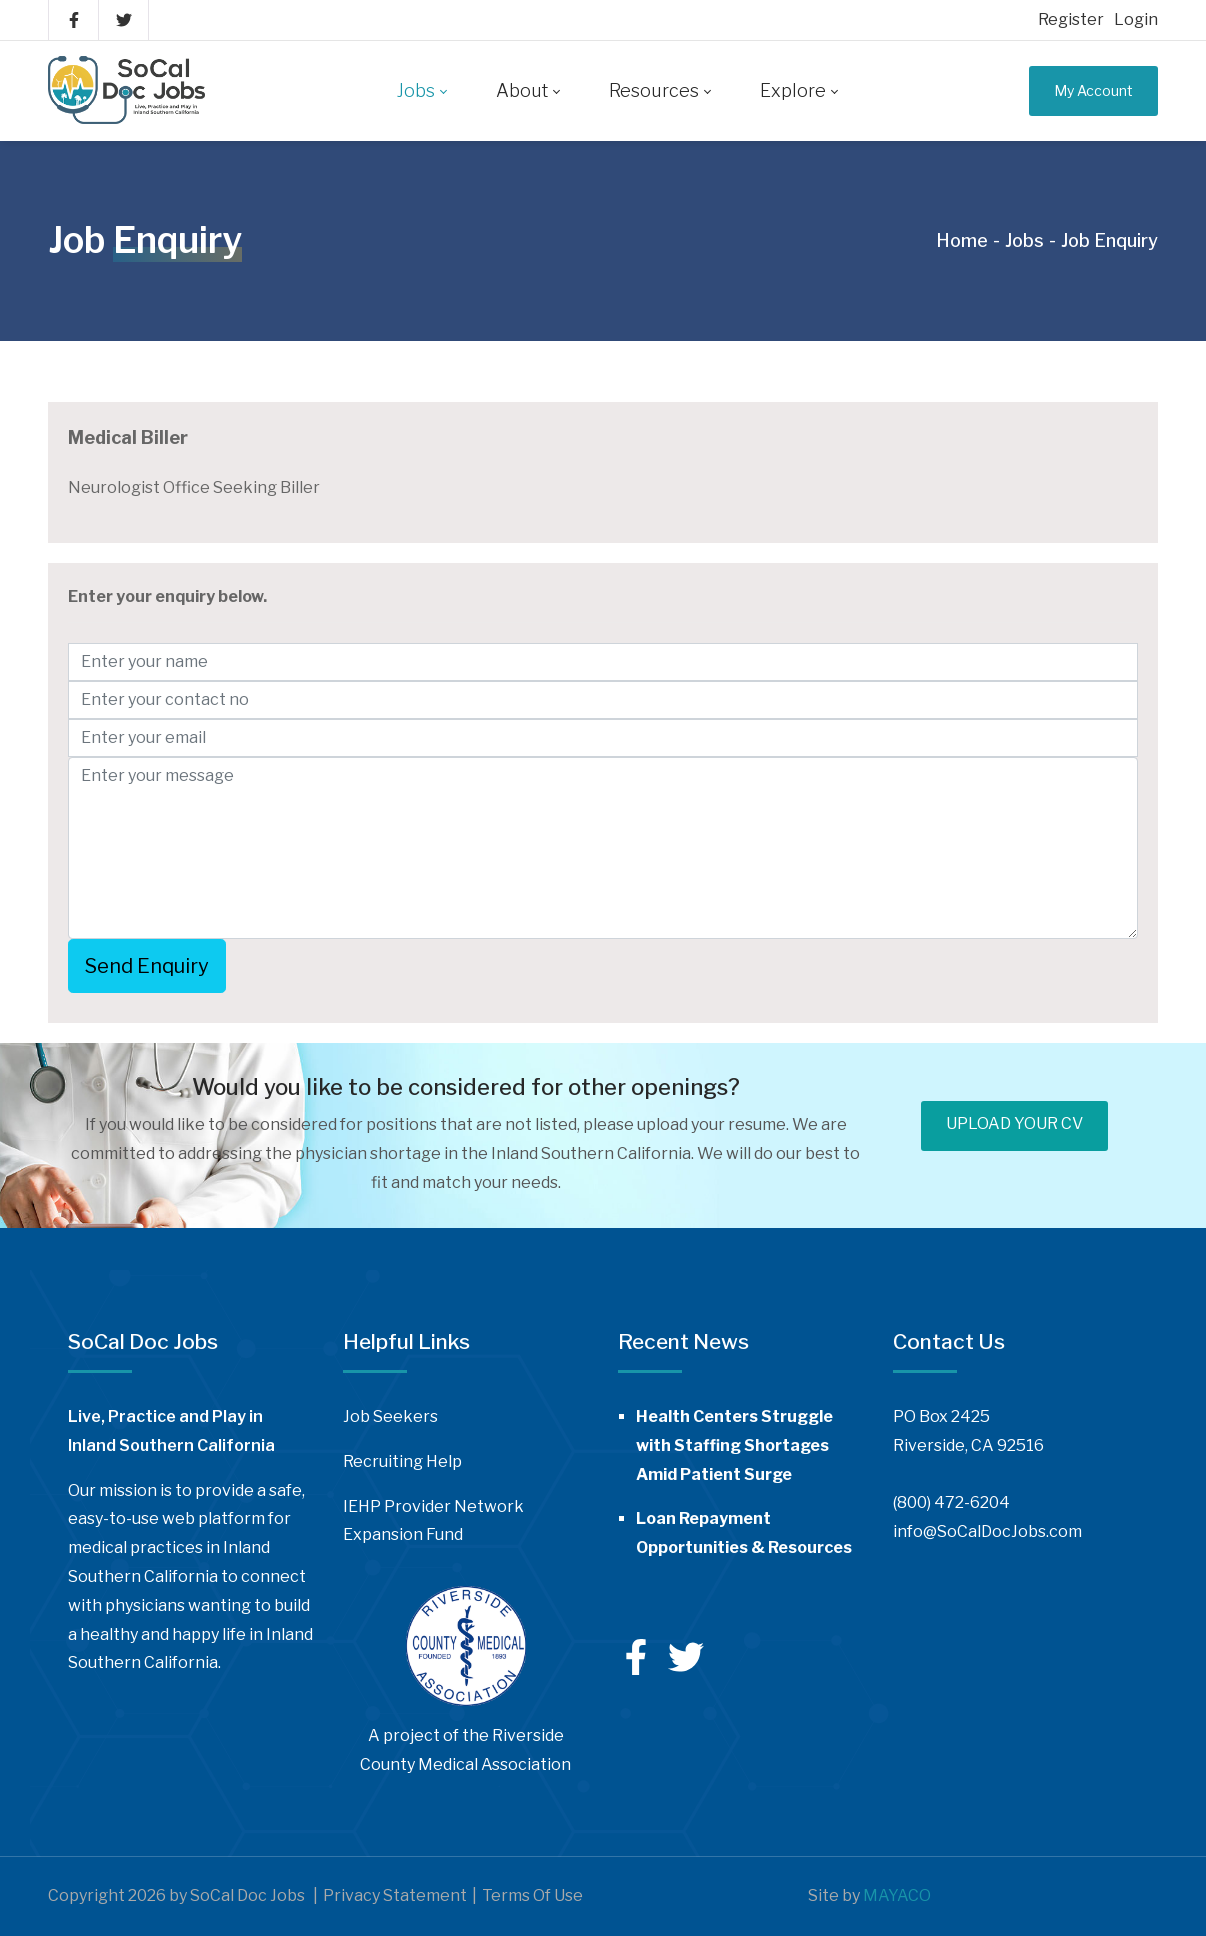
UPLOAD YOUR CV (1014, 1123)
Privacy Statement (395, 1895)
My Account (1093, 90)
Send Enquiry (147, 966)
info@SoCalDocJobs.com (987, 1531)
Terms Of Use (532, 1895)
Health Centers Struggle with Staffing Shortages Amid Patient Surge (734, 1445)
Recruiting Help (402, 1461)
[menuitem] (421, 91)
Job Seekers (390, 1416)
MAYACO (897, 1895)
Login (1136, 19)
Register (1071, 19)
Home (962, 240)
